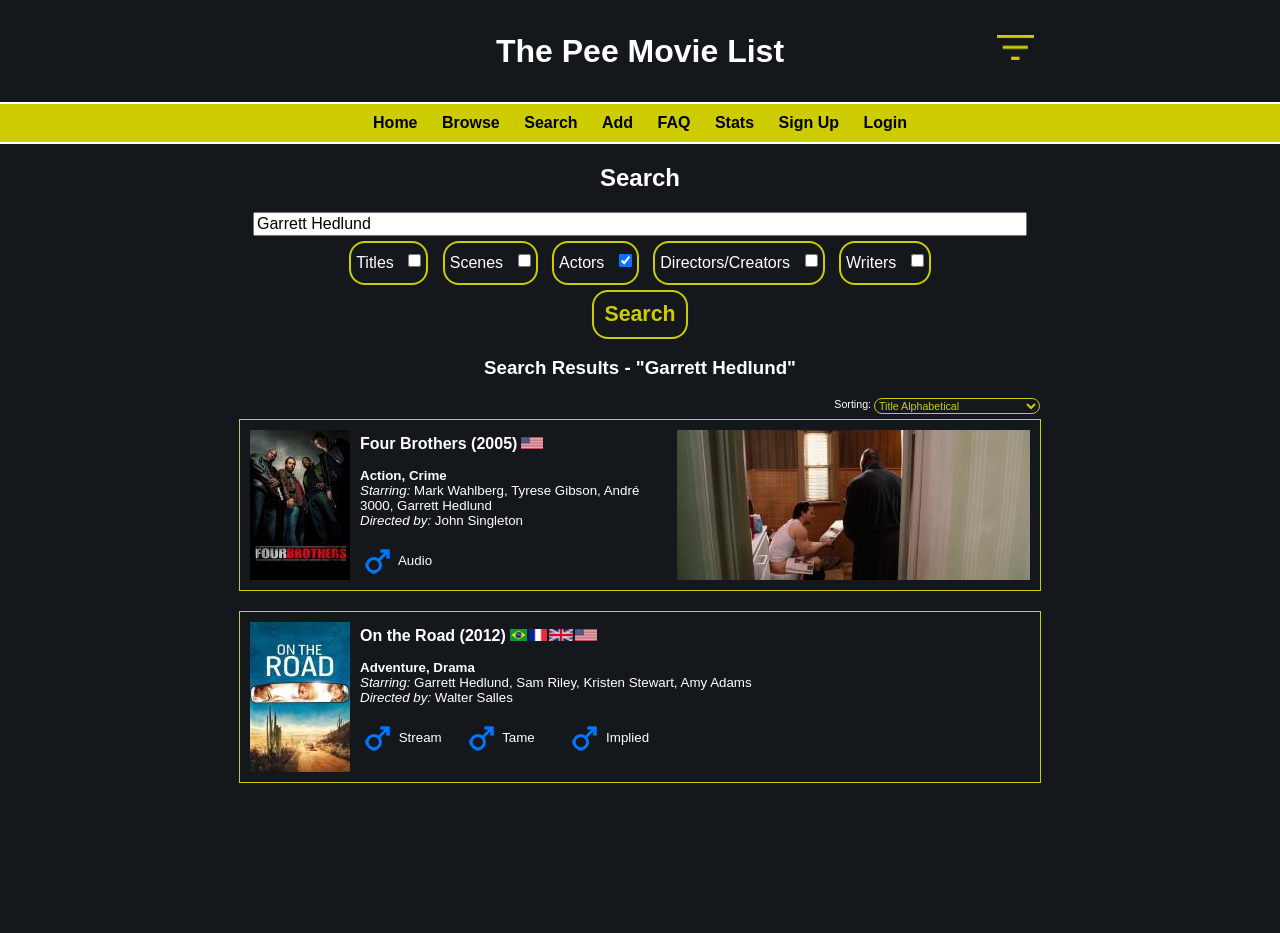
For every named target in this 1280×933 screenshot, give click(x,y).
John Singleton (479, 520)
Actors (581, 262)
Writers (871, 262)
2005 (494, 443)
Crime (428, 475)
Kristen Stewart (628, 682)
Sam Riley (546, 682)
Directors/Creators (725, 262)
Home (395, 122)
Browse (471, 122)
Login (885, 122)
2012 (483, 635)
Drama (454, 667)
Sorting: (852, 404)
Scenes (476, 262)
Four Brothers (413, 443)
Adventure (393, 667)
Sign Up (809, 122)
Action (380, 475)
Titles (375, 262)
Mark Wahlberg (459, 490)
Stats (734, 122)
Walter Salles (474, 697)
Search (550, 122)
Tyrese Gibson (554, 490)
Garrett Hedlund (444, 505)
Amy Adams (716, 682)
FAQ (674, 122)
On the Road (407, 635)
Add (617, 122)
